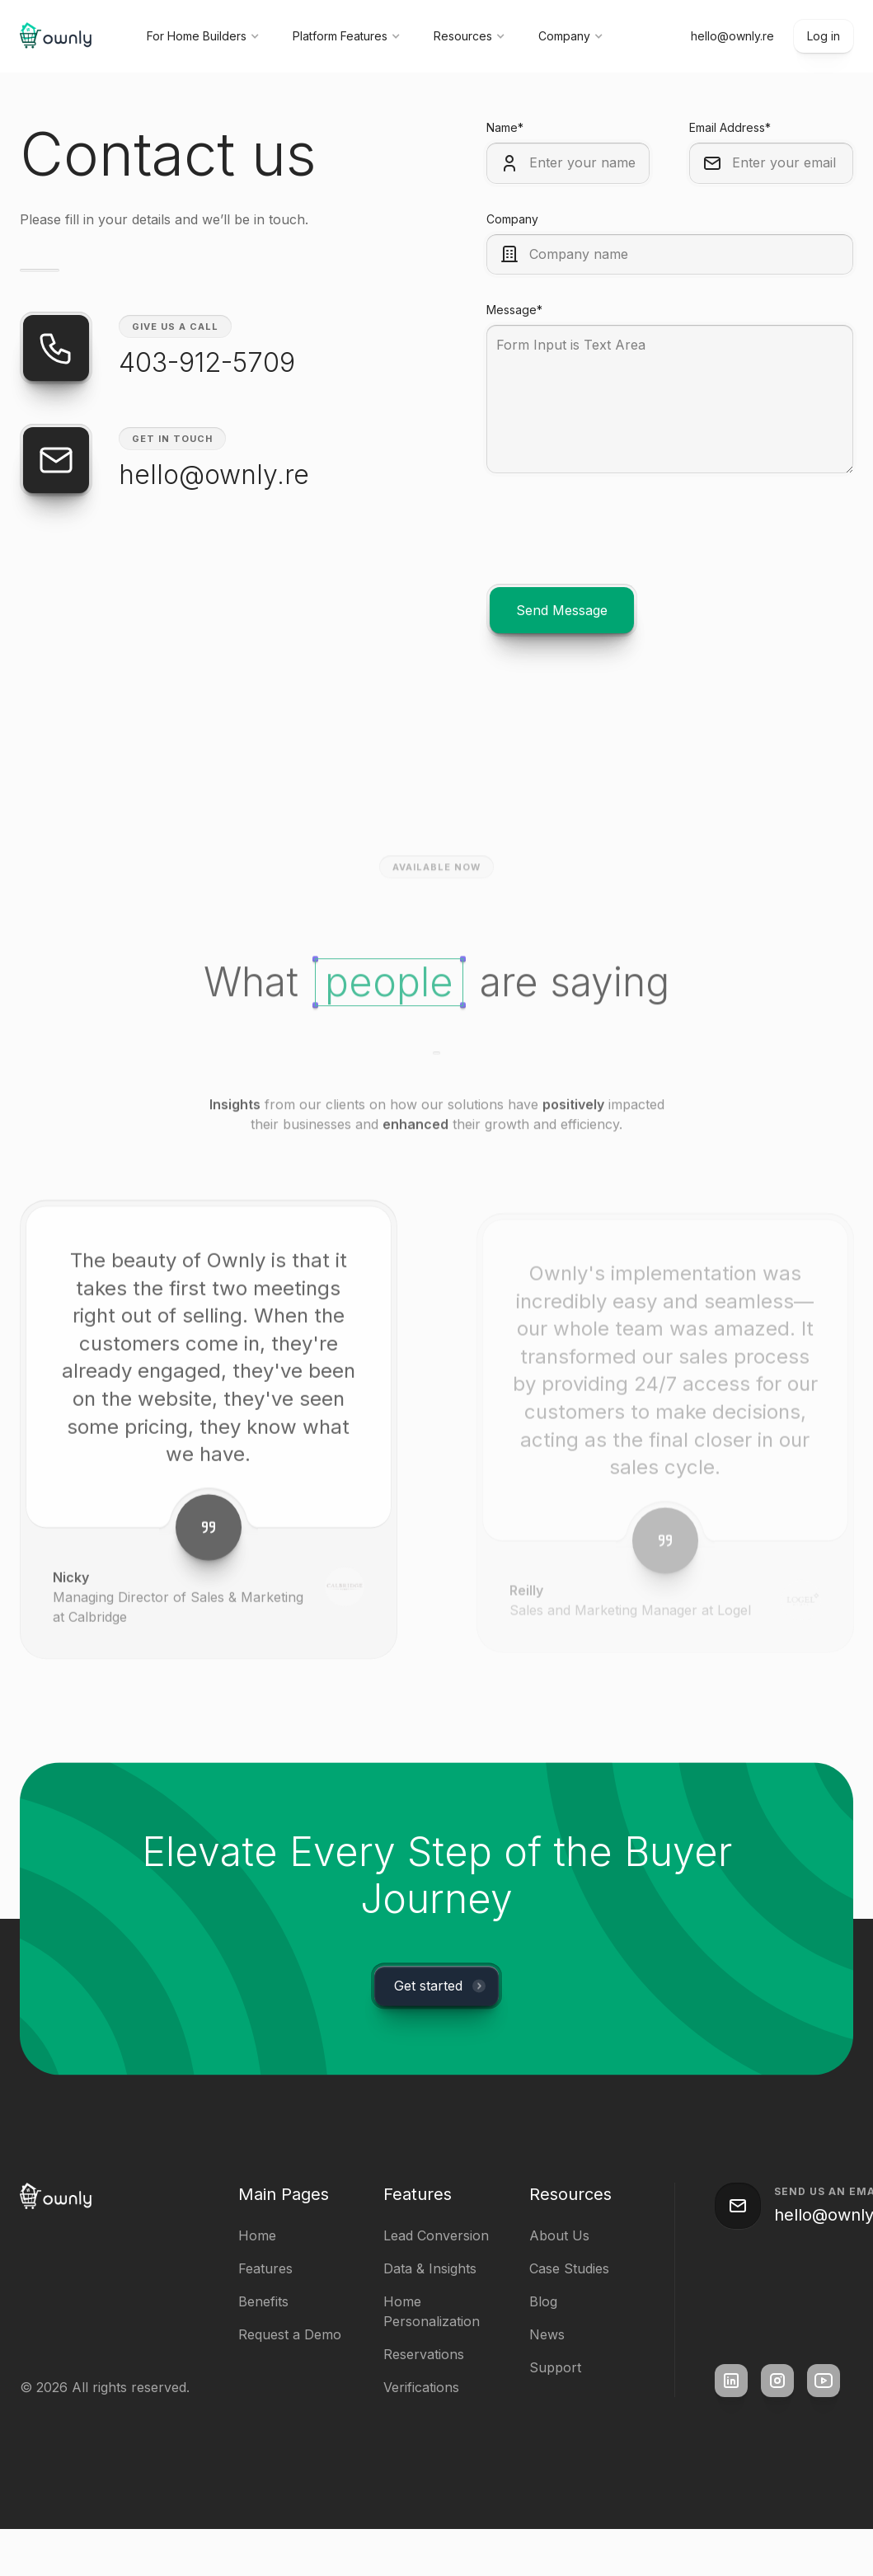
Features (265, 2268)
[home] (57, 36)
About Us (559, 2235)
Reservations (423, 2354)
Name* (504, 127)
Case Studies (569, 2268)
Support (555, 2367)
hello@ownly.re (732, 36)
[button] (203, 36)
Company (512, 219)
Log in (823, 36)
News (547, 2334)
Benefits (263, 2301)
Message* (514, 310)
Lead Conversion (436, 2235)
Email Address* (730, 127)
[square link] (731, 2380)
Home (257, 2235)
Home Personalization (431, 2311)
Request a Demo (289, 2334)
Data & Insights (429, 2268)
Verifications (421, 2387)
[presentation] (611, 545)
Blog (543, 2301)
